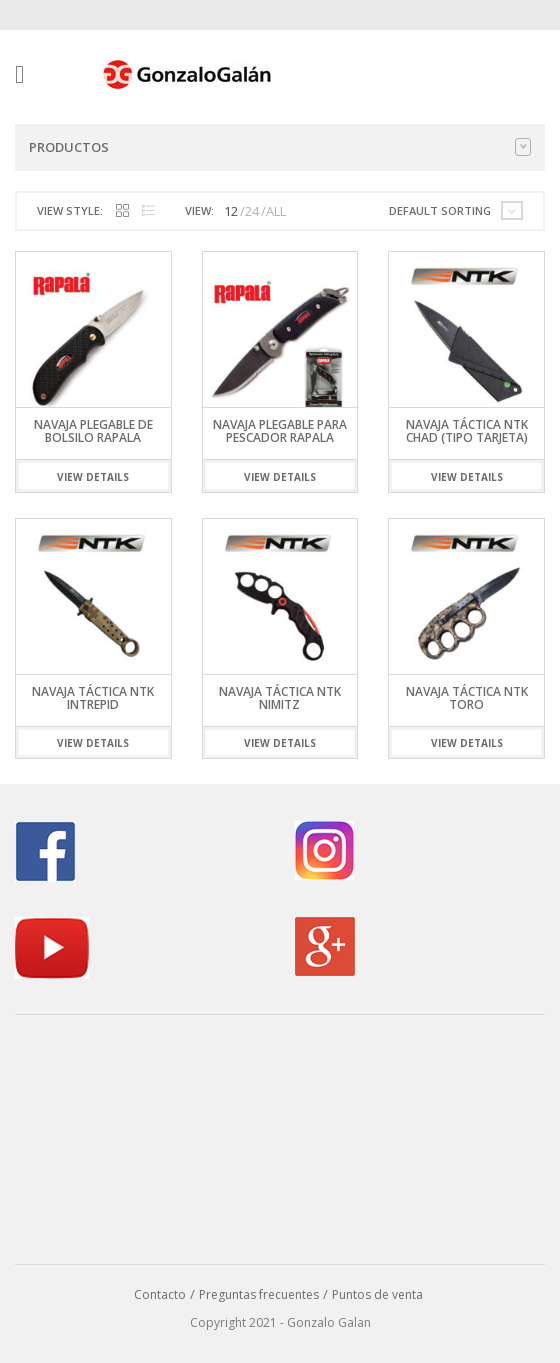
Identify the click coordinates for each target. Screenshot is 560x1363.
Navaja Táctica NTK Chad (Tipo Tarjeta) (467, 431)
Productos (280, 147)
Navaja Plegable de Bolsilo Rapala (93, 431)
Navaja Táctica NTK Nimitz (280, 698)
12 (231, 211)
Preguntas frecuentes (259, 1294)
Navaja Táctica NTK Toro (467, 698)
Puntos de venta (377, 1294)
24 (252, 211)
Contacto (160, 1294)
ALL (276, 211)
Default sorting (440, 210)
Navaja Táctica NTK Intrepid (93, 698)
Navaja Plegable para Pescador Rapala (280, 431)
